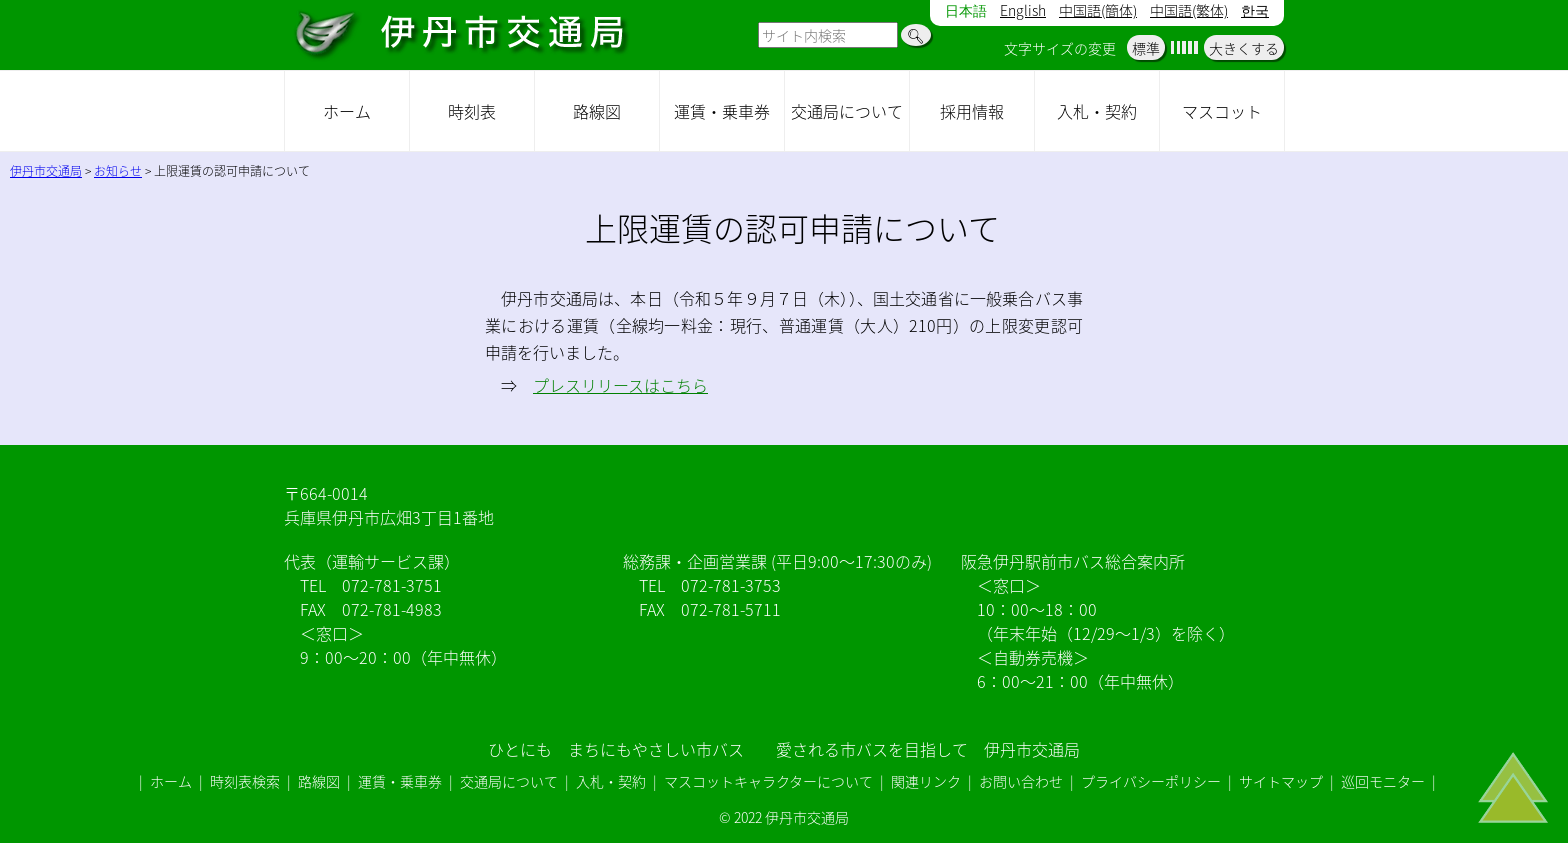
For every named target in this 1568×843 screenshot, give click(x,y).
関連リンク (926, 781)
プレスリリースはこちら (620, 385)
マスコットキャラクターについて (768, 781)
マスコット (1222, 111)
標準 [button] (1146, 48)
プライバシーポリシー (1151, 781)
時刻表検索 (245, 781)
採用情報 (972, 111)
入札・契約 (1097, 111)
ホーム (347, 111)
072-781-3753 (731, 585)
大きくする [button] (1244, 48)
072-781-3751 (392, 585)
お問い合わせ (1021, 781)
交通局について (847, 111)
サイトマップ (1281, 781)
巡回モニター (1383, 781)
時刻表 (472, 111)
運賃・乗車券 (722, 111)
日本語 (966, 11)
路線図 (597, 111)
